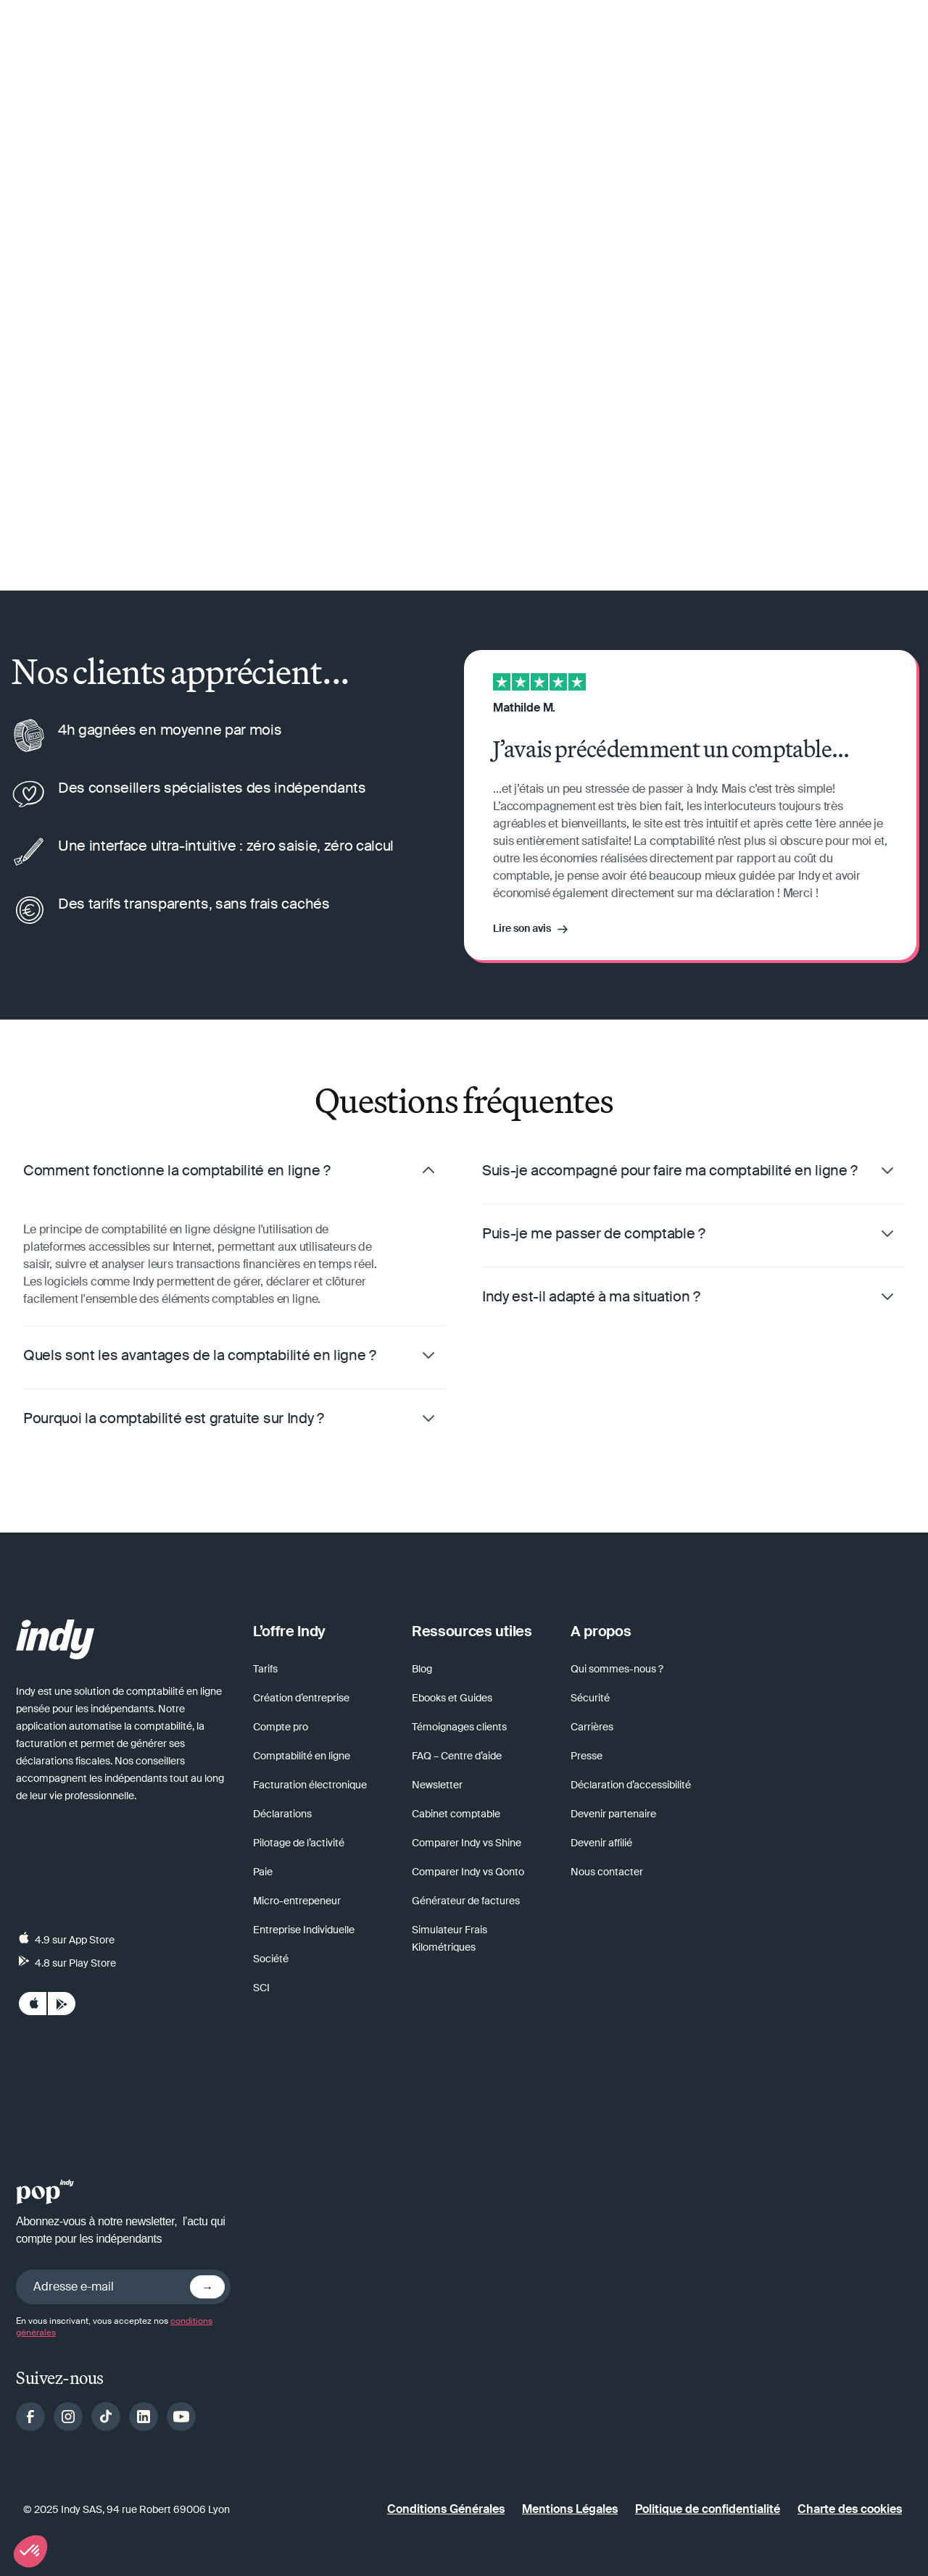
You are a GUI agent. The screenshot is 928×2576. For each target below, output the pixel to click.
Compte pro (280, 1726)
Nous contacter (607, 1871)
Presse (586, 1755)
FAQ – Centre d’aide (457, 1755)
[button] (30, 2551)
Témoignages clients (459, 1726)
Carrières (592, 1726)
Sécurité (590, 1697)
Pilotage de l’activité (298, 1842)
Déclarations (282, 1813)
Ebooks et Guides (452, 1697)
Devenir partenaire (613, 1813)
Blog (422, 1668)
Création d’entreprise (301, 1697)
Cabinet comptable (456, 1813)
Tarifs (265, 1668)
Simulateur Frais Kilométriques (449, 1938)
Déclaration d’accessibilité (631, 1784)
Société (271, 1958)
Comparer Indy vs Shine (466, 1842)
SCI (261, 1987)
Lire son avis (522, 928)
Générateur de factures (466, 1900)
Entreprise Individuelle (304, 1929)
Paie (263, 1871)
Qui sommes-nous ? (617, 1668)
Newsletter (437, 1784)
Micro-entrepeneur (297, 1900)
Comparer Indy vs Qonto (468, 1871)
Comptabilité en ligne (301, 1755)
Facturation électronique (310, 1784)
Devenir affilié (601, 1842)
